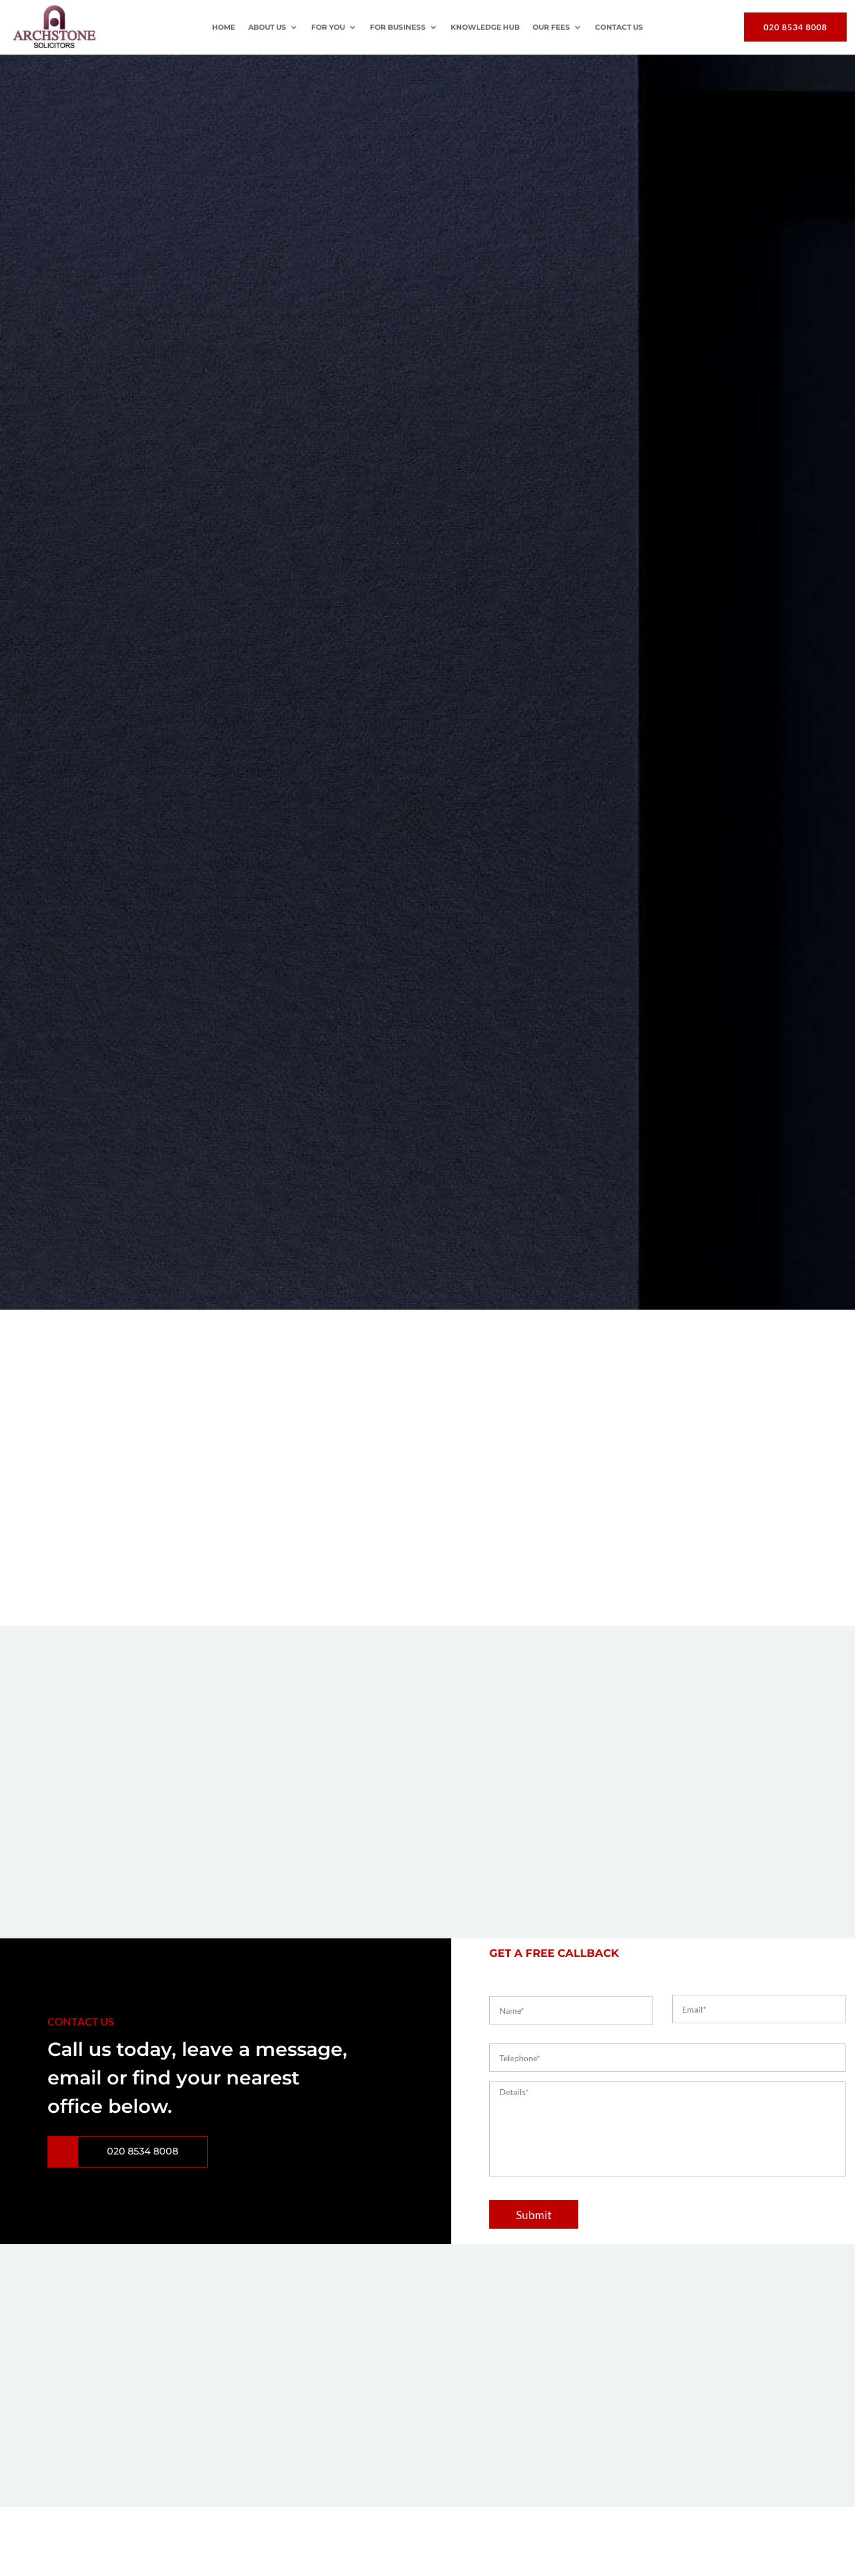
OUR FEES (551, 27)
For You (328, 27)
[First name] (571, 2010)
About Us (267, 27)
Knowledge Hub (485, 27)
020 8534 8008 (795, 27)
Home (223, 27)
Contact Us (619, 27)
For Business (398, 27)
